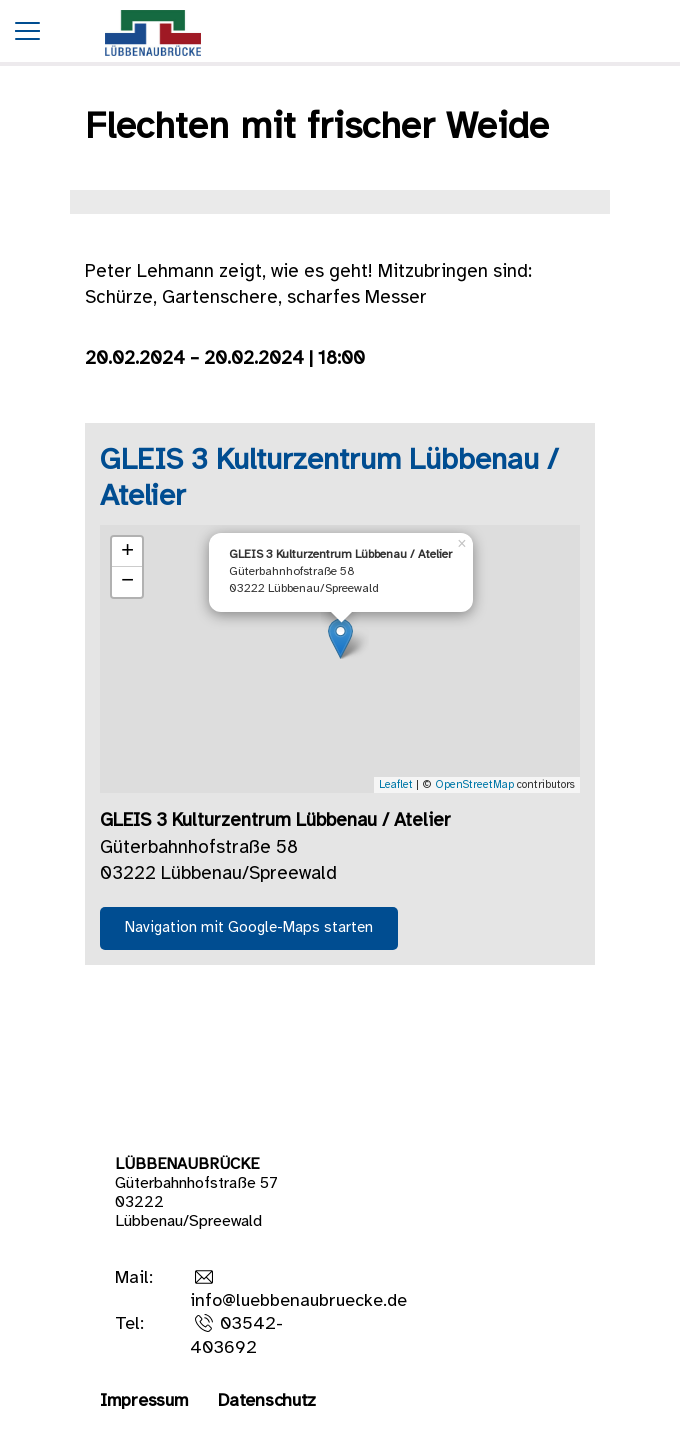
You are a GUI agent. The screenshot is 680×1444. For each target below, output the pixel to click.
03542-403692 (236, 1336)
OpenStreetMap (474, 785)
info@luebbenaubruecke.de (298, 1301)
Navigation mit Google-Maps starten (249, 928)
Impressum (144, 1401)
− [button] (127, 582)
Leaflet (396, 785)
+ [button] (127, 552)
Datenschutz (267, 1401)
